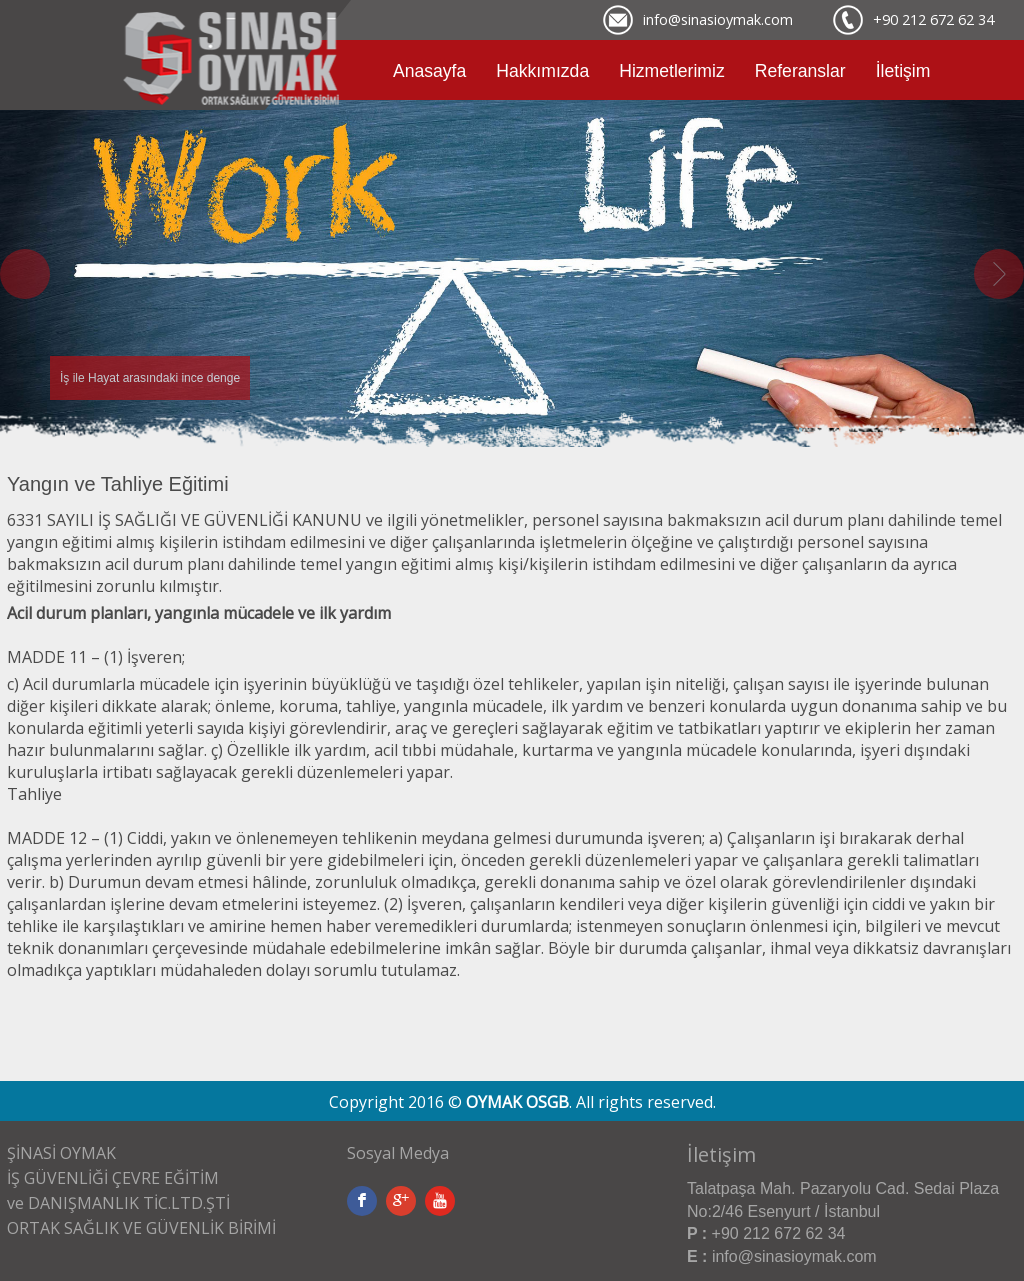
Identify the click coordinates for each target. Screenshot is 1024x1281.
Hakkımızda (542, 71)
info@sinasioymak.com (718, 19)
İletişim (903, 71)
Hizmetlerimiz (672, 71)
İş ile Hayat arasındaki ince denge (150, 378)
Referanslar (800, 71)
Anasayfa (429, 71)
